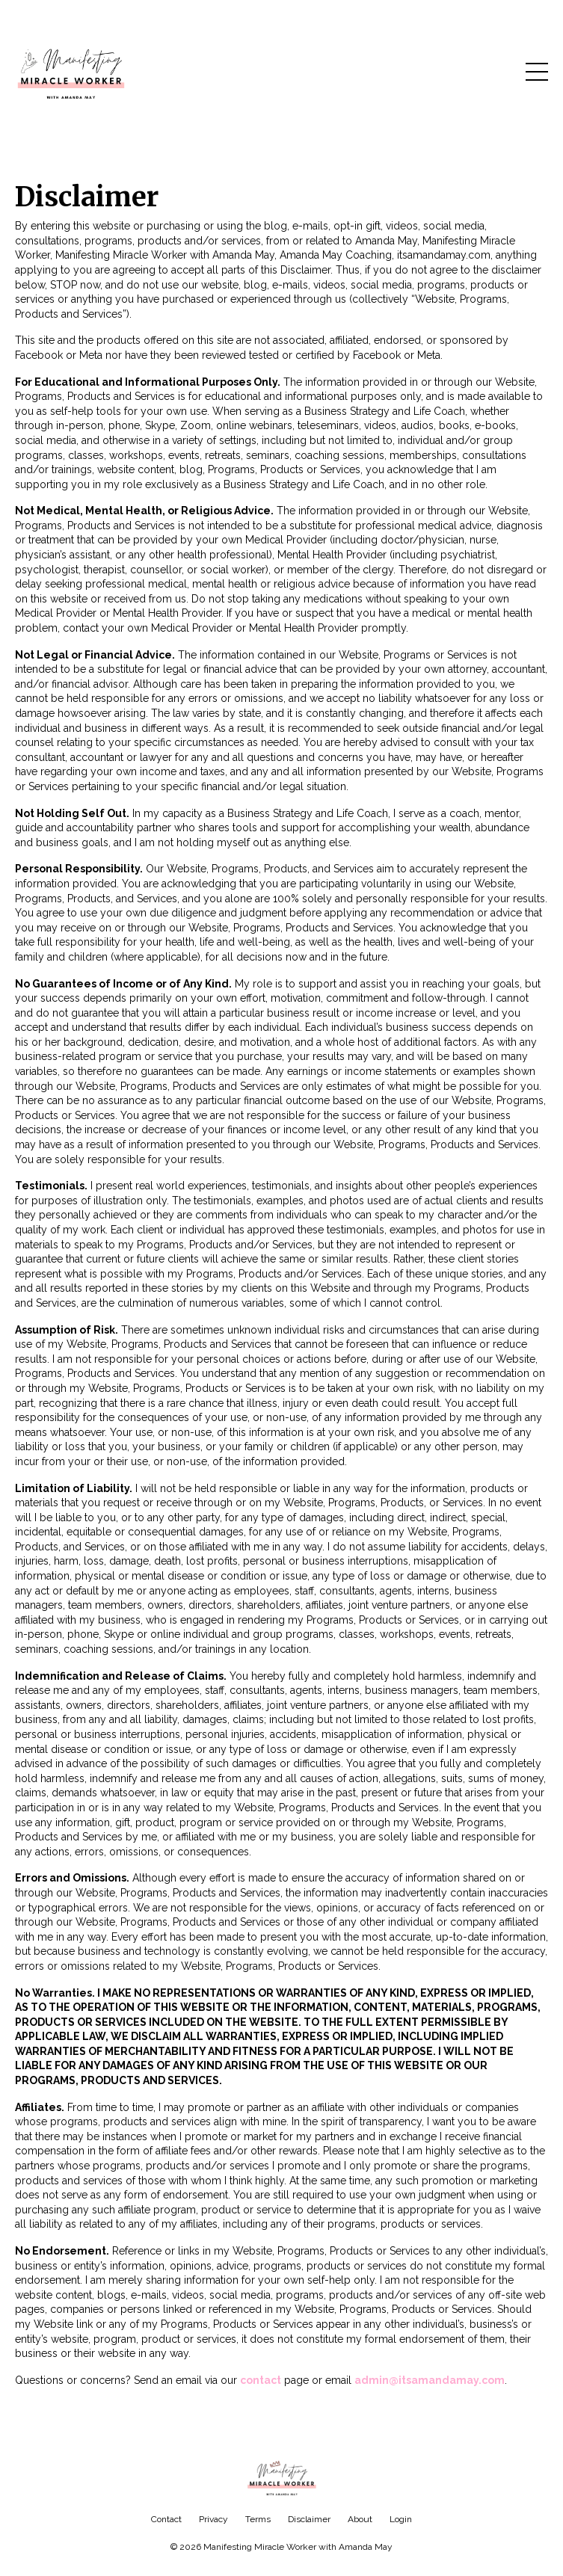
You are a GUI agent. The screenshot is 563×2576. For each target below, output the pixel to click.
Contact (166, 2519)
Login (401, 2519)
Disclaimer (309, 2519)
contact (260, 2380)
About (360, 2519)
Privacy (213, 2519)
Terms (258, 2519)
